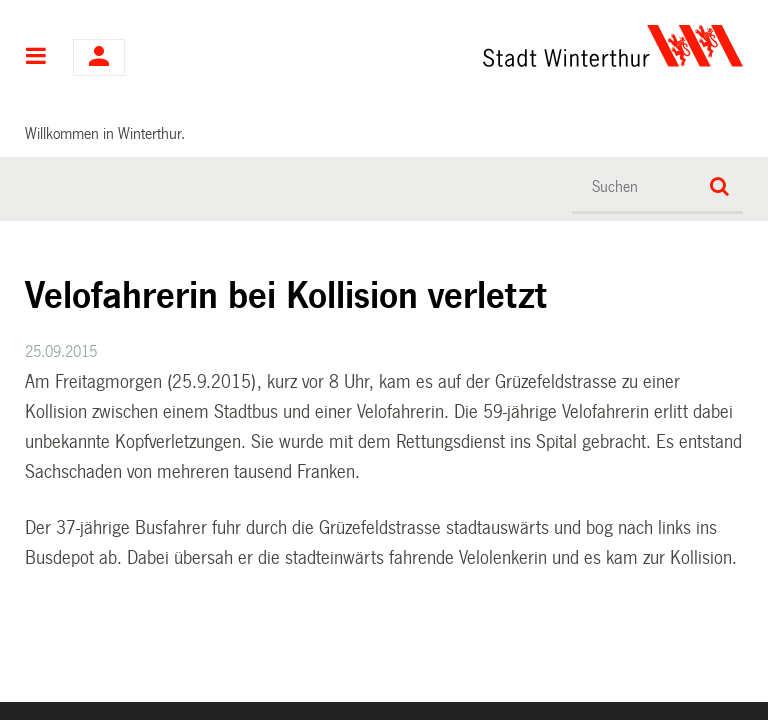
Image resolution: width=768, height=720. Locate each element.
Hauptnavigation (36, 58)
